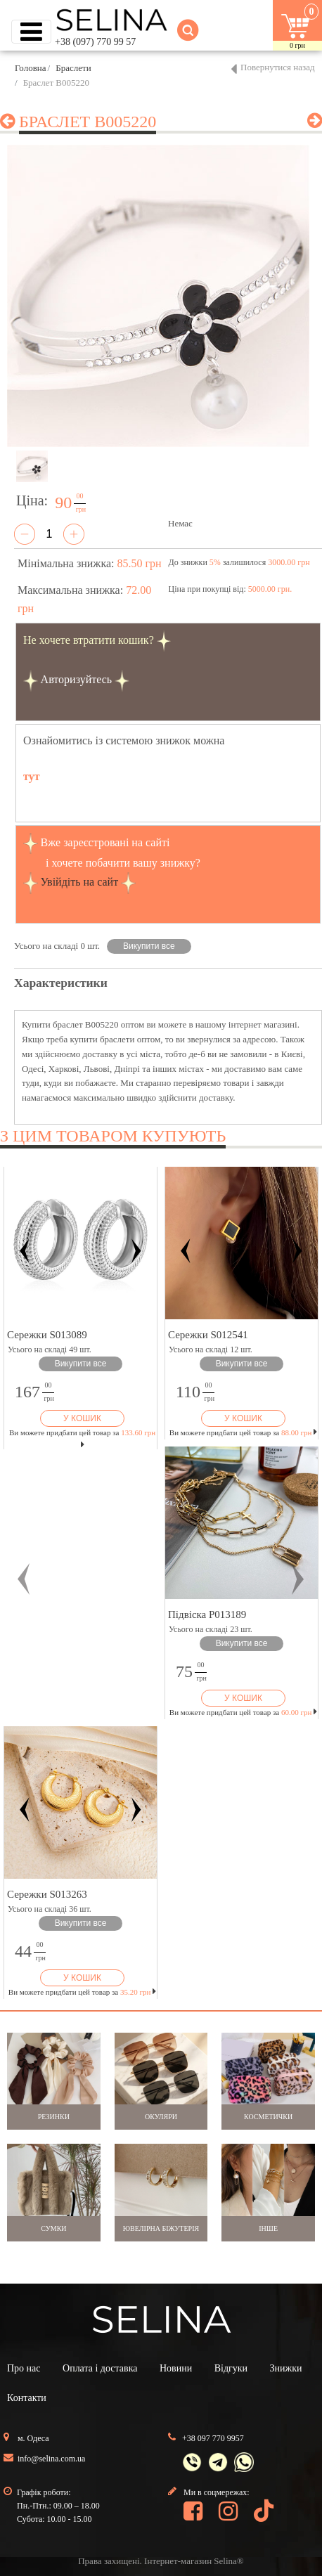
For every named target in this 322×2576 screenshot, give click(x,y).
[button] (24, 1579)
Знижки (286, 2368)
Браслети (73, 68)
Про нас (24, 2368)
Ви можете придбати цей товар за (243, 1432)
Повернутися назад (277, 67)
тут (31, 776)
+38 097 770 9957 (213, 2438)
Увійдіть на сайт (80, 882)
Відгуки (230, 2368)
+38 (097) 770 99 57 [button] (95, 42)
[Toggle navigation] (31, 32)
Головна (30, 68)
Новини (176, 2368)
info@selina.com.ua (51, 2459)
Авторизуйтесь (76, 679)
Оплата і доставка (100, 2368)
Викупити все (149, 946)
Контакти (26, 2398)
